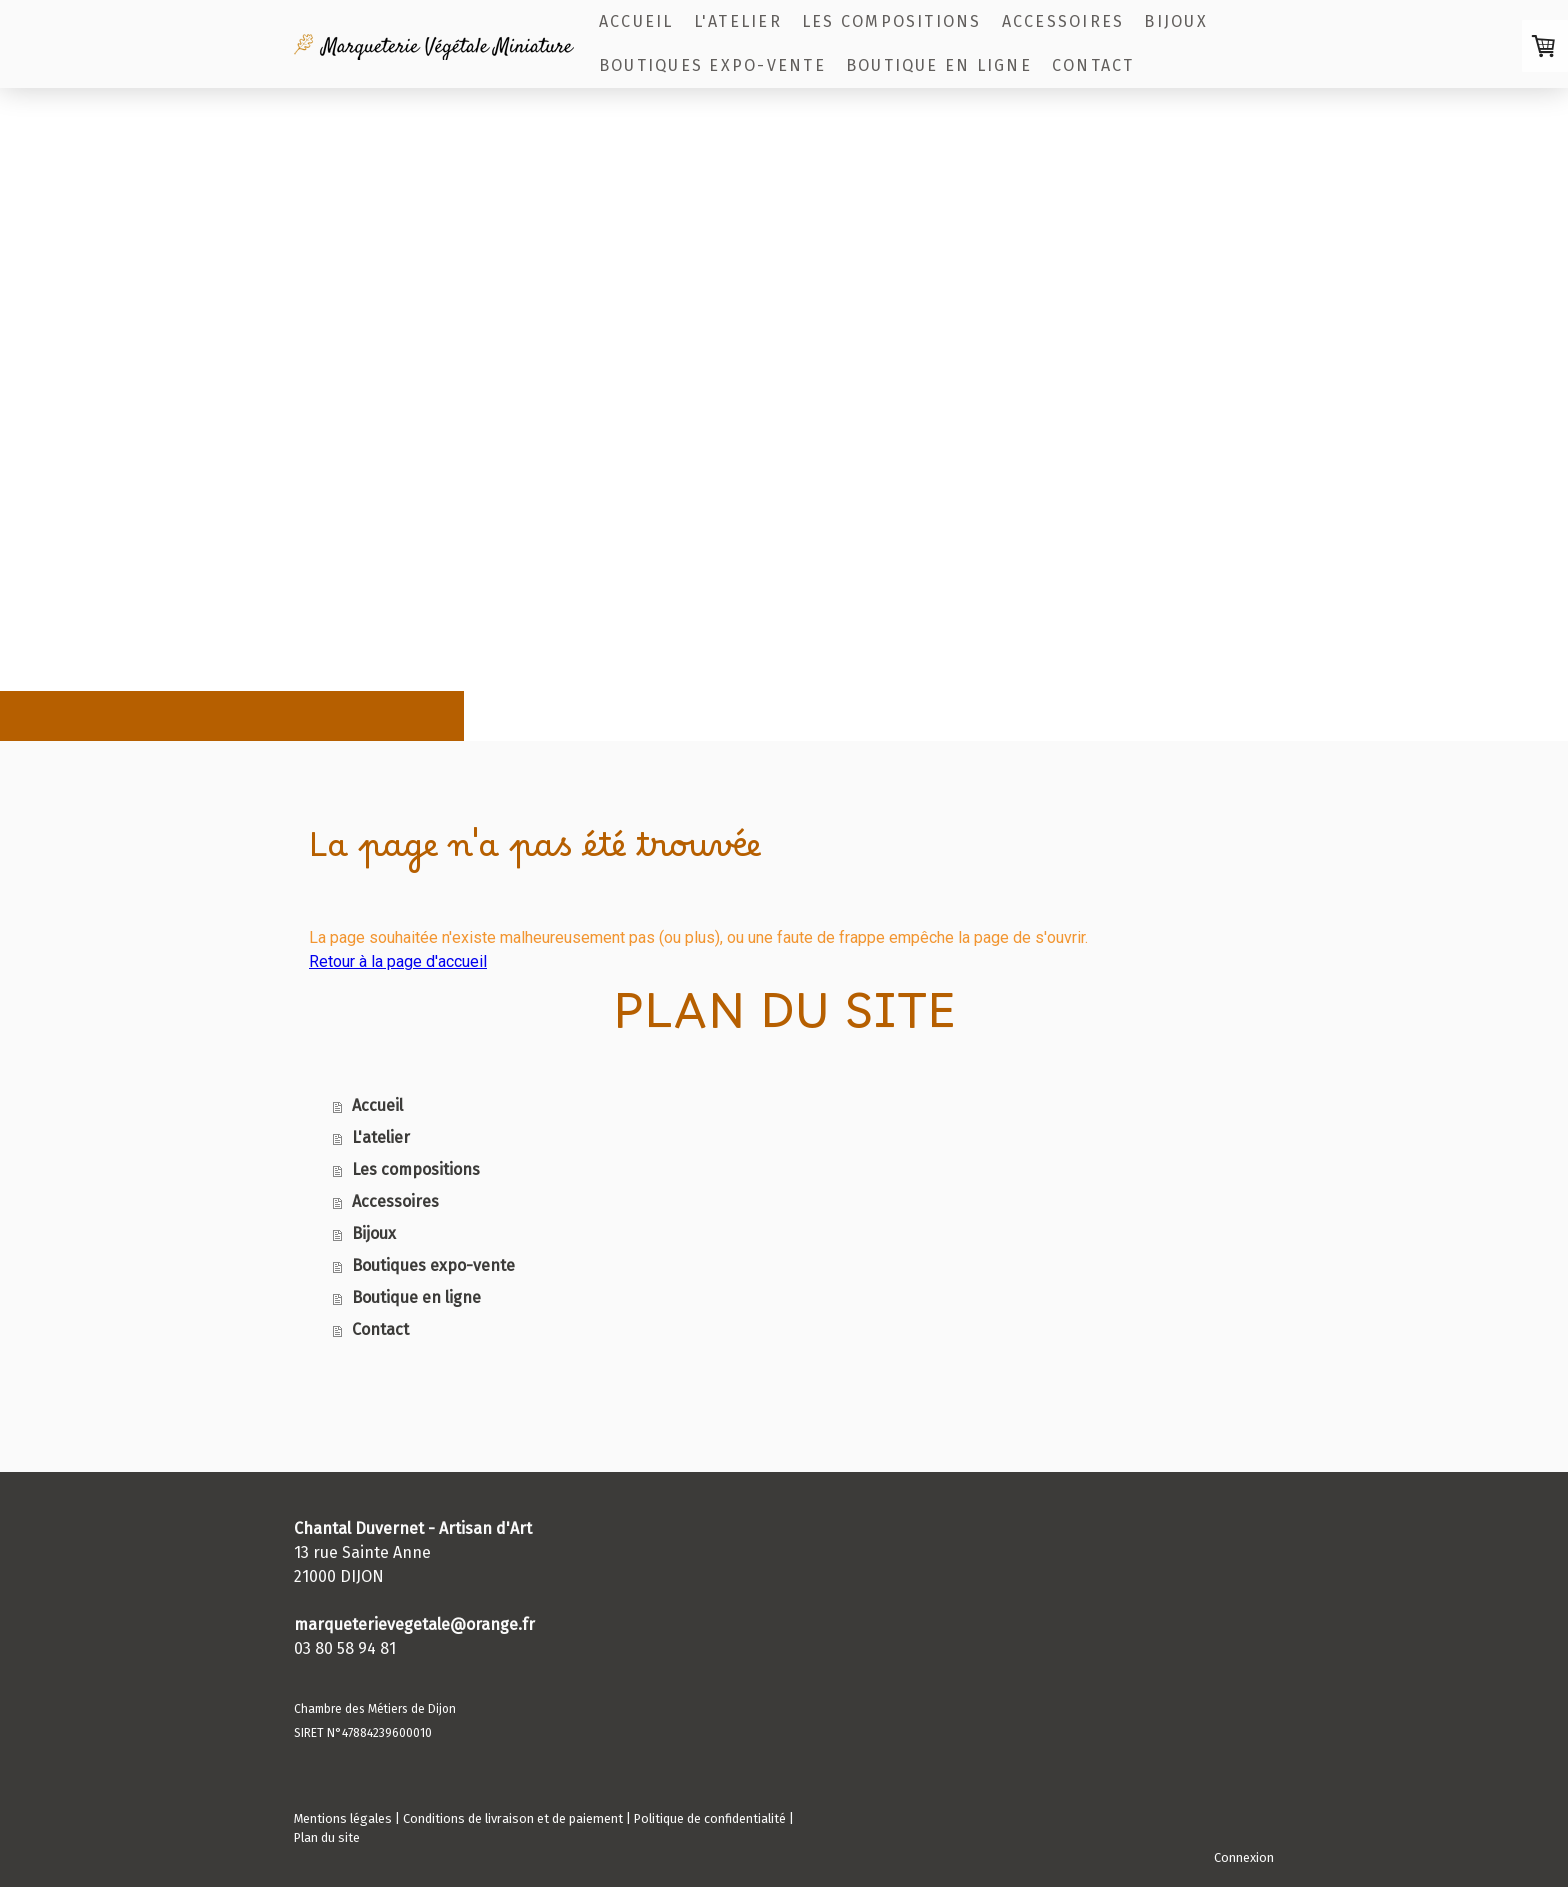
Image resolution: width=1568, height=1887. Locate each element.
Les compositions (892, 21)
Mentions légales (343, 1818)
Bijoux (1175, 21)
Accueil (636, 21)
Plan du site (327, 1837)
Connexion (1244, 1857)
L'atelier (738, 21)
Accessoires (1063, 21)
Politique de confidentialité (710, 1818)
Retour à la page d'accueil (398, 961)
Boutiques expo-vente (712, 65)
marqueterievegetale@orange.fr (414, 1624)
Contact (1093, 65)
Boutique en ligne (939, 65)
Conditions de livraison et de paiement (513, 1818)
